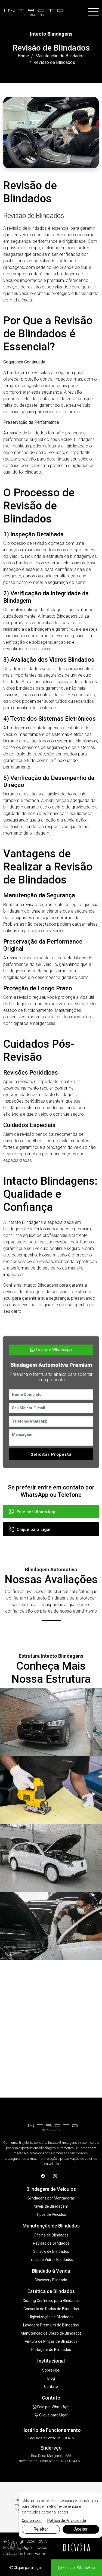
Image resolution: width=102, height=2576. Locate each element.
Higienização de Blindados (51, 2317)
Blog (51, 2378)
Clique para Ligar (30, 1529)
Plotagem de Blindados (51, 2349)
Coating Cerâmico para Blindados (51, 2300)
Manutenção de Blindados (60, 55)
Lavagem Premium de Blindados (51, 2325)
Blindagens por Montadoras (51, 2198)
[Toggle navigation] (93, 12)
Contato (51, 2386)
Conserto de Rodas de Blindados (51, 2309)
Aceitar (81, 2529)
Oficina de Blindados (51, 2235)
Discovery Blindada (51, 2280)
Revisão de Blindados (51, 2243)
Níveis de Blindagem (51, 2206)
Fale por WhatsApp (51, 1349)
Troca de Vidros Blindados (51, 2259)
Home (23, 55)
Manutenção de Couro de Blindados (51, 2333)
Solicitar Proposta (51, 1454)
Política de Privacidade (66, 2520)
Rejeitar (40, 2529)
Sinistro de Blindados (51, 2251)
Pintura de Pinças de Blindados (51, 2341)
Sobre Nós (51, 2370)
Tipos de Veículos (51, 2214)
